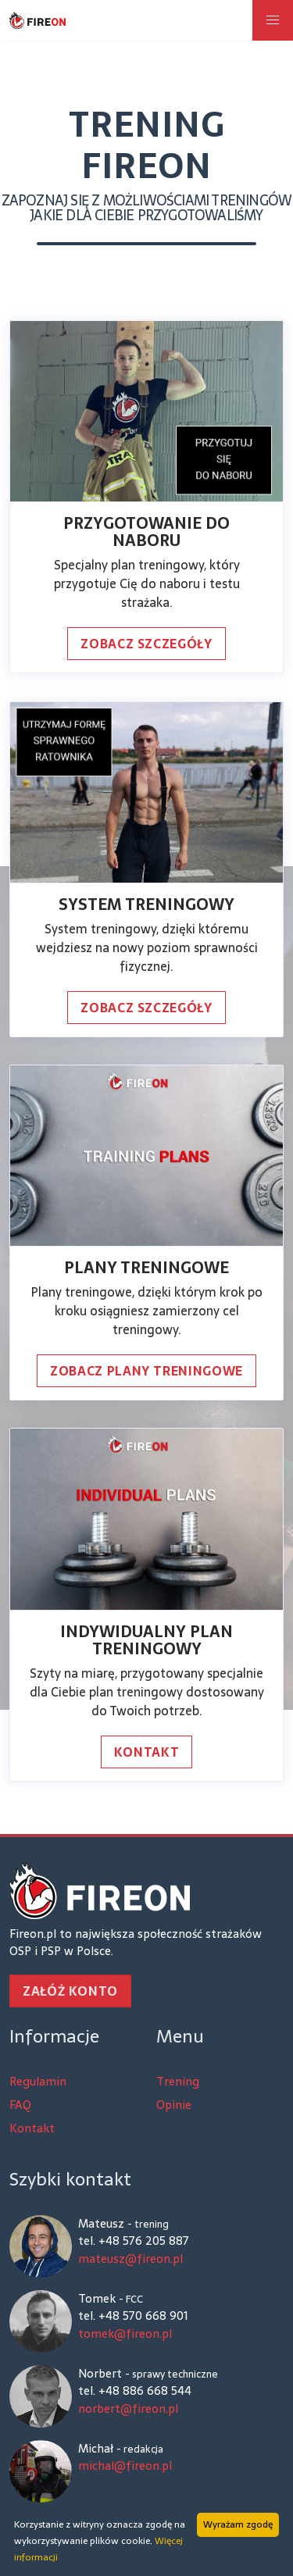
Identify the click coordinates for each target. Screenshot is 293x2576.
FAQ (20, 2105)
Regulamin (37, 2081)
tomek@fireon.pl (125, 2333)
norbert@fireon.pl (128, 2408)
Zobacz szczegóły (146, 643)
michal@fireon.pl (125, 2465)
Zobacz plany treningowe (146, 1371)
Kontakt (146, 1752)
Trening (177, 2081)
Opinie (173, 2105)
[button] (272, 20)
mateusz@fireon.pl (130, 2259)
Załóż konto (70, 1991)
